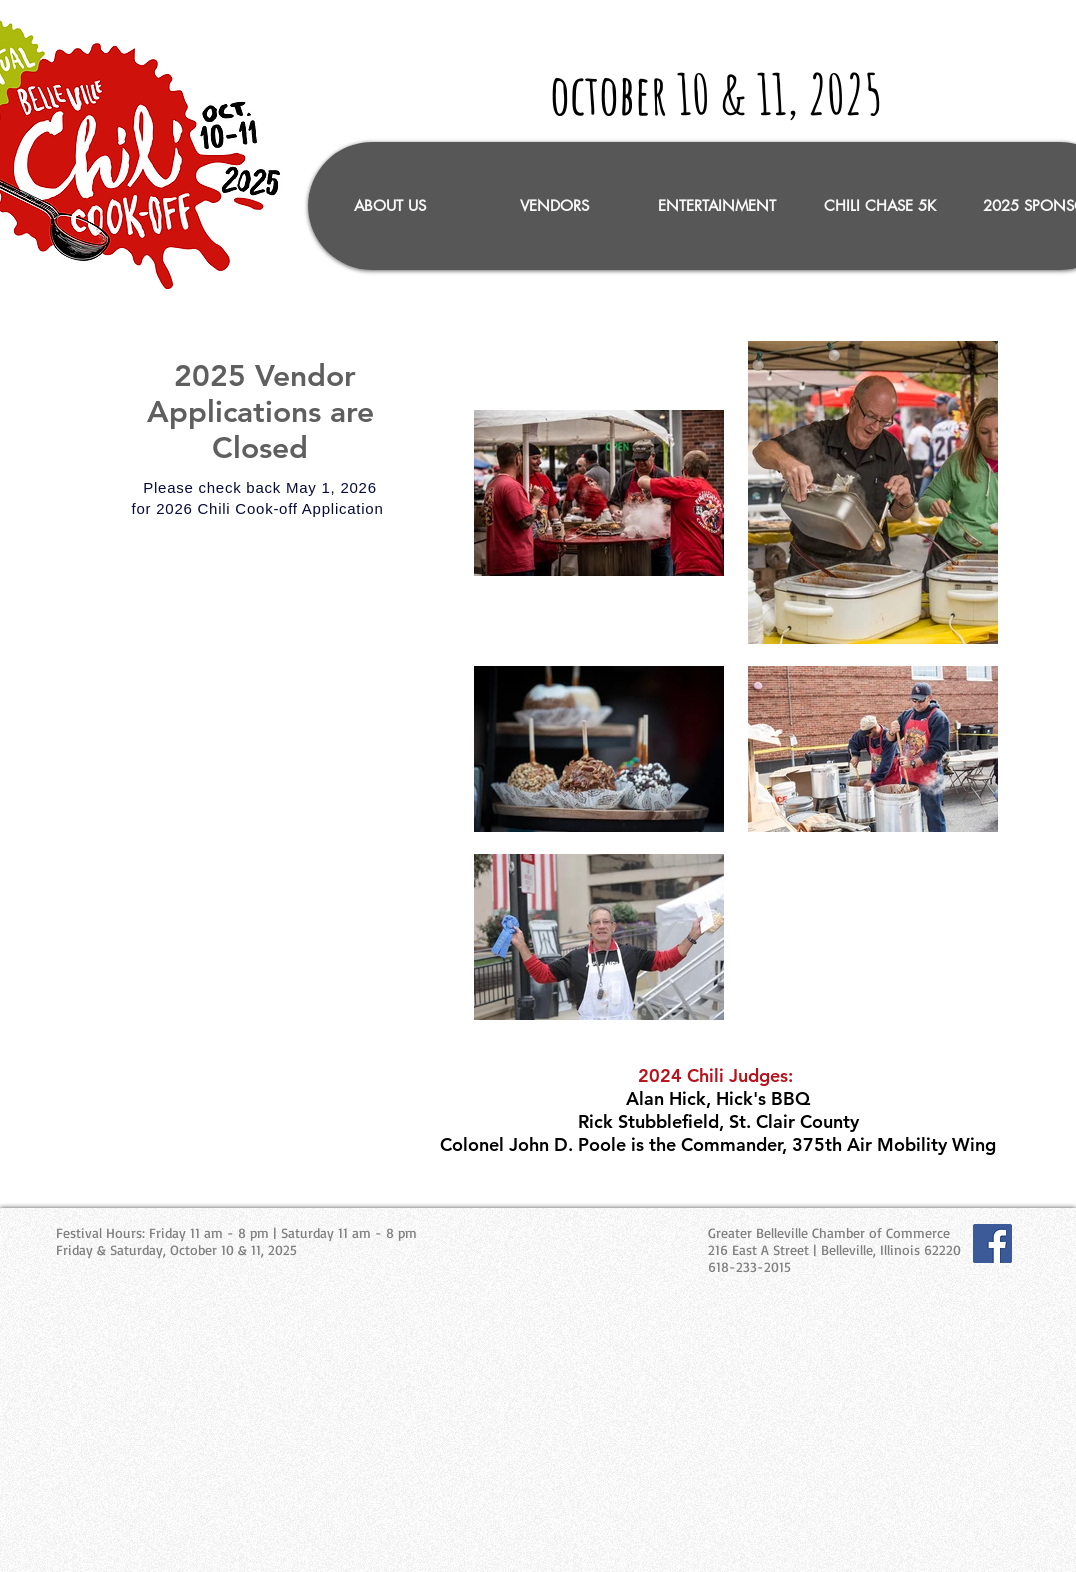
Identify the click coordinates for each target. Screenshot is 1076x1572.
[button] (553, 206)
